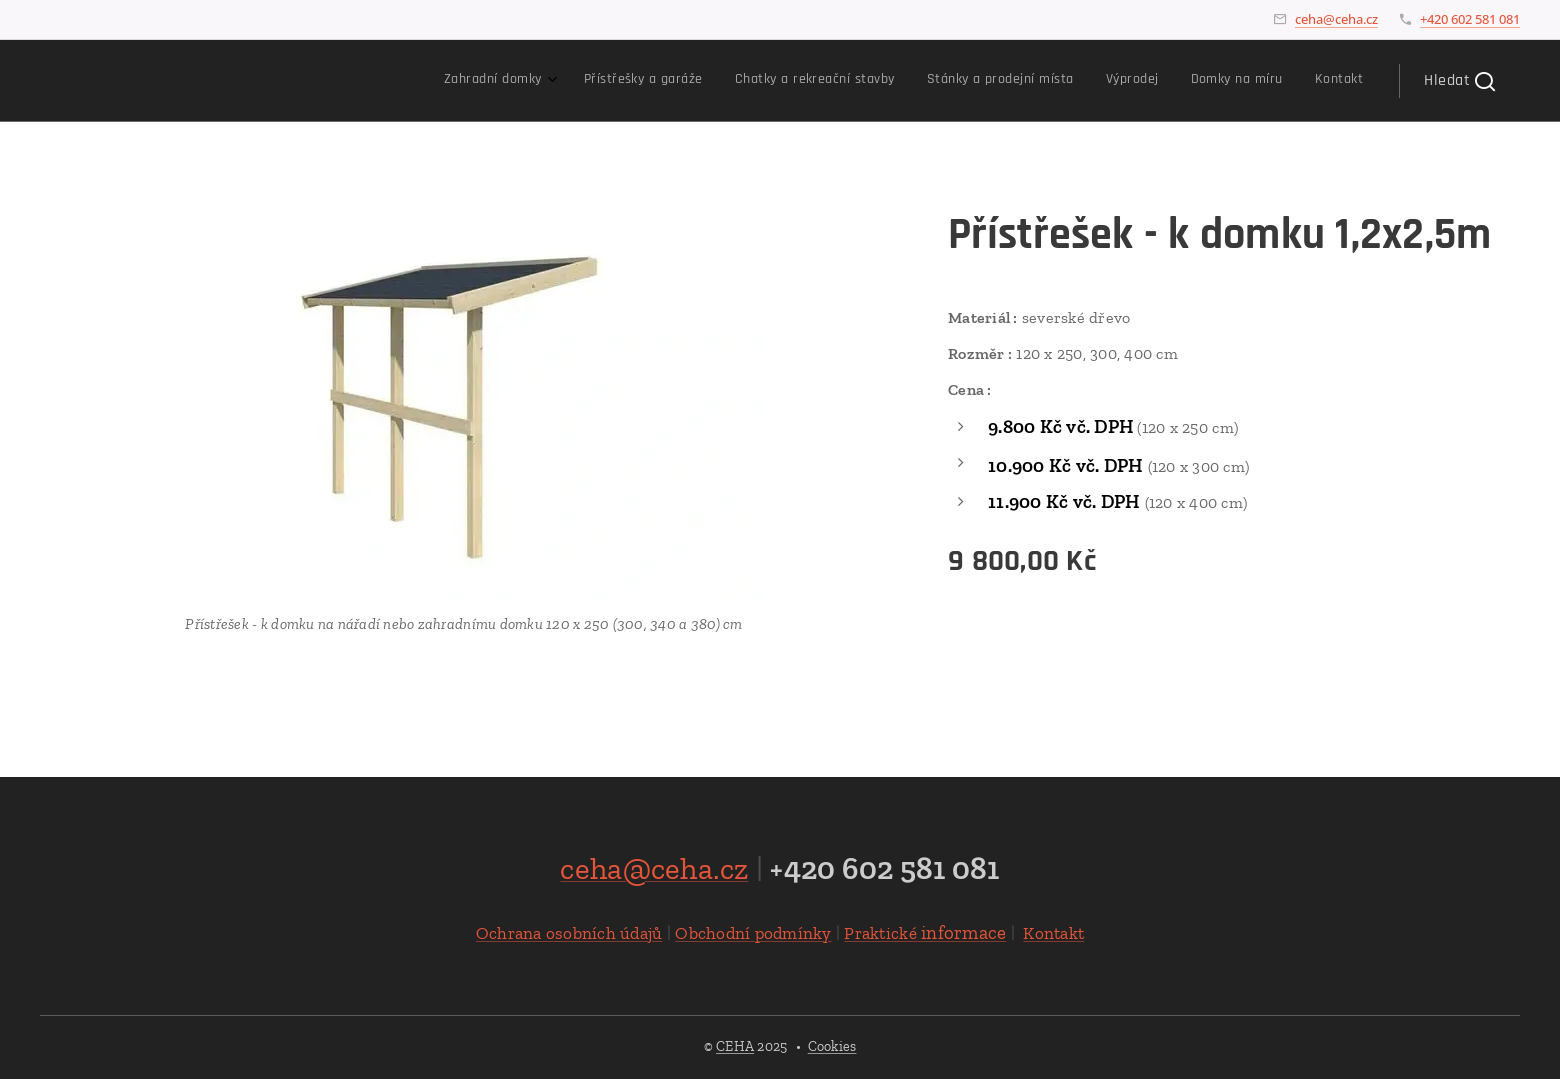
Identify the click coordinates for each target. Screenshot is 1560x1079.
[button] (1459, 81)
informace (925, 931)
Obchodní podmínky (753, 932)
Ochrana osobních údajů (569, 932)
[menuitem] (1145, 81)
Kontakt (1053, 932)
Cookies (832, 1046)
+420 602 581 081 (1470, 19)
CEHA (735, 1046)
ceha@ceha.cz (1336, 19)
